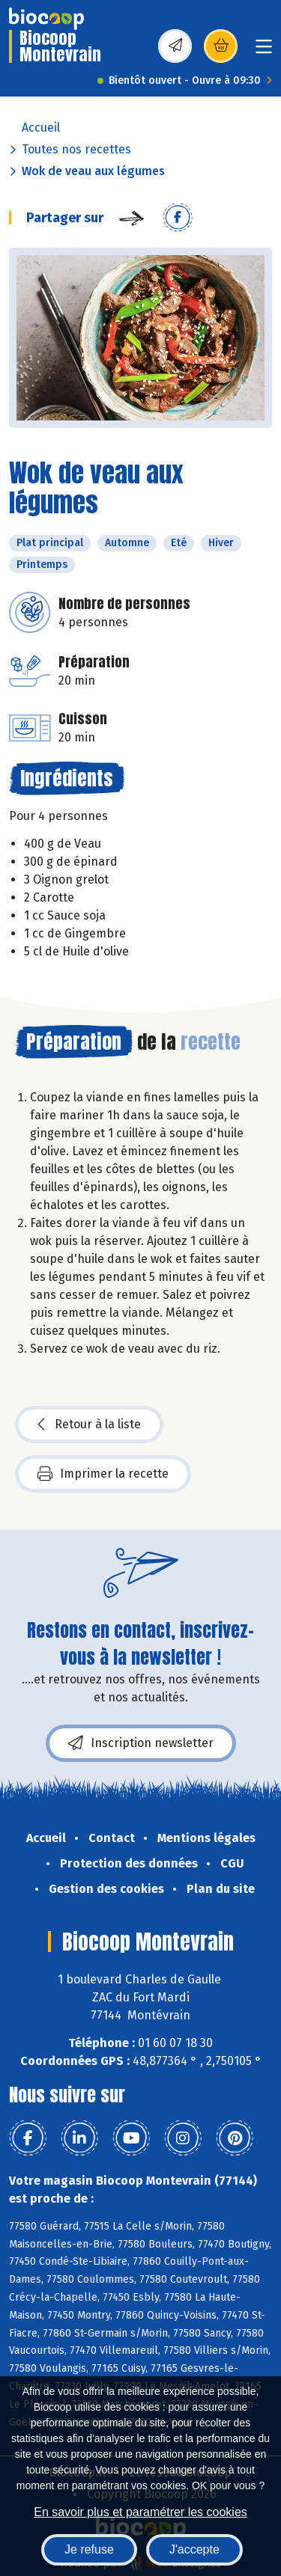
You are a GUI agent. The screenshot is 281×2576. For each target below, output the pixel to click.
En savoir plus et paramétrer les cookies (140, 2512)
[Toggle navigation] (264, 51)
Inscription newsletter (141, 1743)
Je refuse (89, 2549)
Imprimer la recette (103, 1473)
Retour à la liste (89, 1424)
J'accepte (194, 2549)
